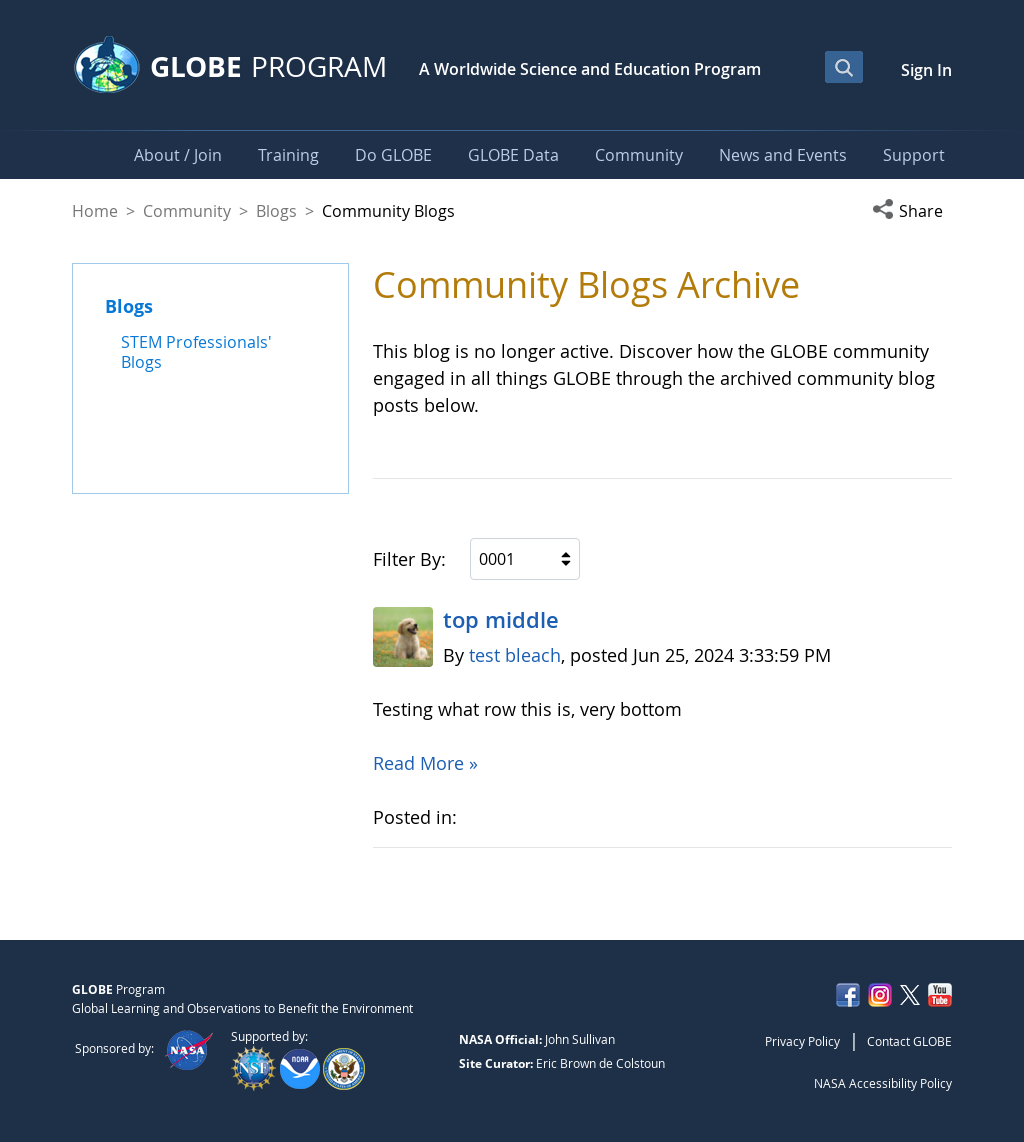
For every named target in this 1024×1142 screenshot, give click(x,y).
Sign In (926, 70)
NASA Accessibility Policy (883, 1083)
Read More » (425, 763)
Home (95, 211)
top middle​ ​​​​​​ (501, 620)
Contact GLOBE (909, 1041)
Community (187, 211)
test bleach (515, 655)
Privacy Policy (802, 1041)
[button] (912, 211)
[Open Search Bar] (844, 67)
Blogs (276, 211)
